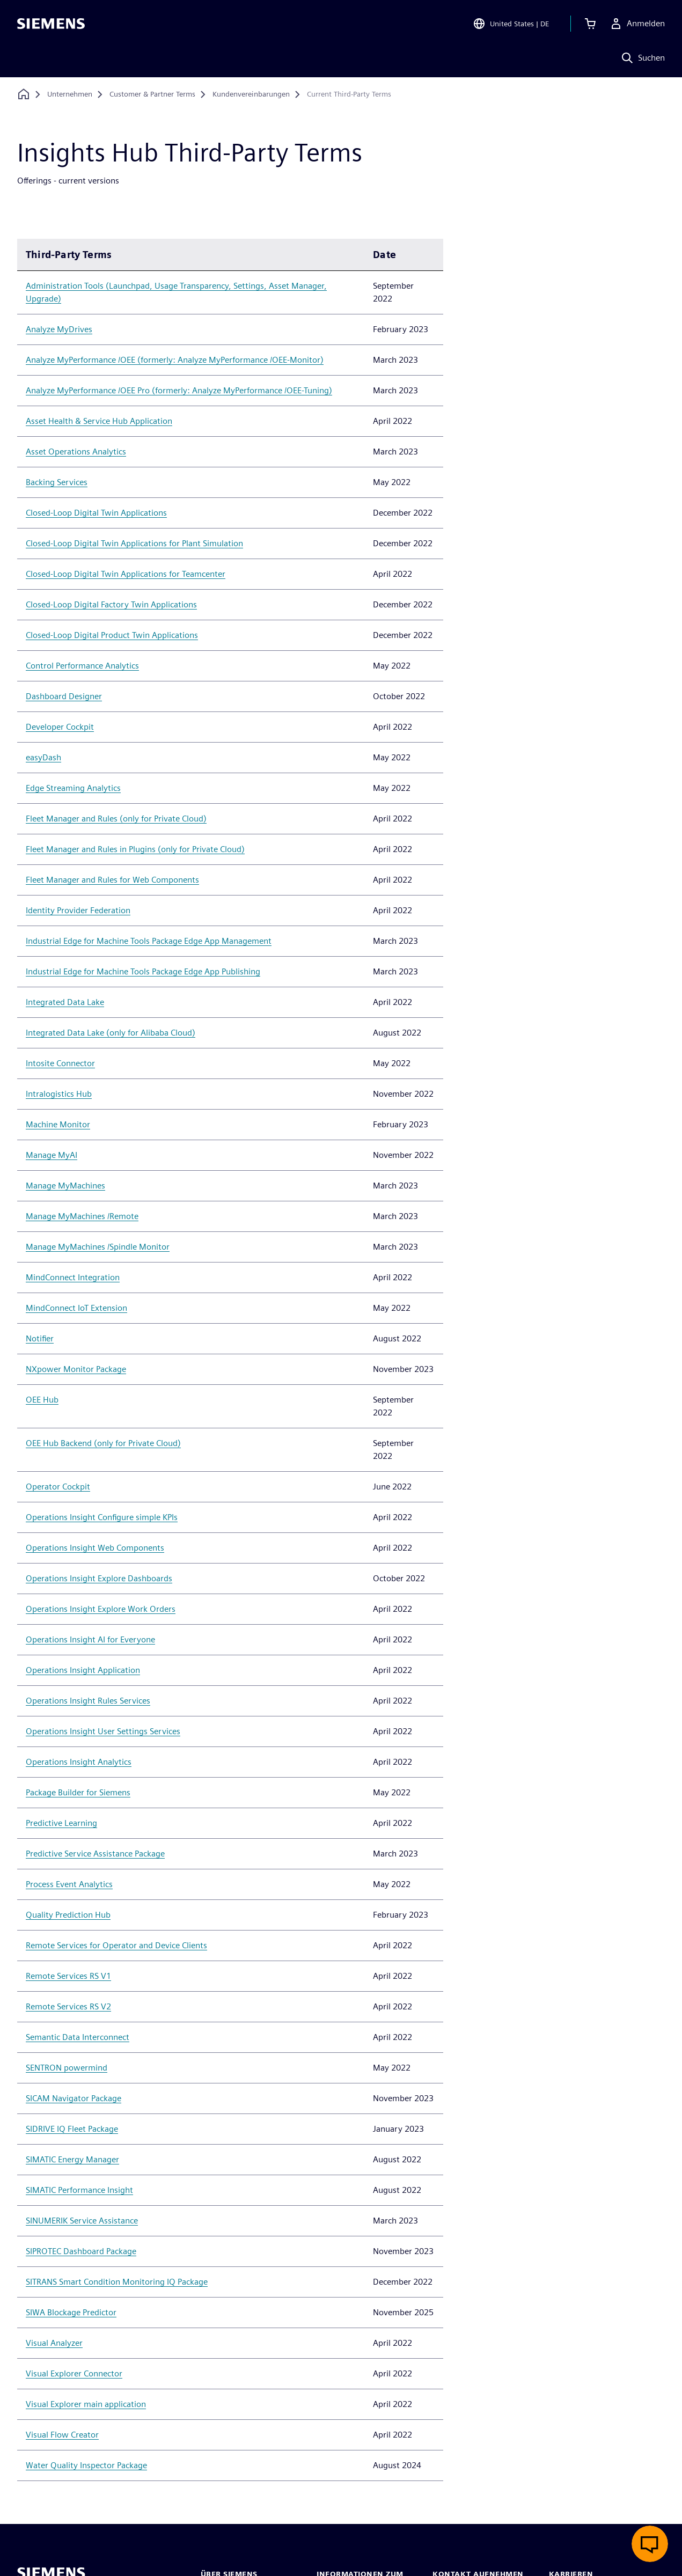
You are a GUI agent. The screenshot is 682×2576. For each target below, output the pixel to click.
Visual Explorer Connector (74, 2373)
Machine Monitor (58, 1124)
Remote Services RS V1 (68, 1976)
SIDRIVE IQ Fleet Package (72, 2129)
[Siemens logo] (51, 23)
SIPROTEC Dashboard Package (81, 2251)
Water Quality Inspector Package (86, 2465)
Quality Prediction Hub (68, 1915)
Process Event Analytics (69, 1884)
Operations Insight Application (83, 1670)
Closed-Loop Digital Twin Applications (96, 513)
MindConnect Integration (73, 1277)
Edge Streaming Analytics (73, 788)
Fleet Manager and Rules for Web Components (112, 880)
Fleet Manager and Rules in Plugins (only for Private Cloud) (135, 849)
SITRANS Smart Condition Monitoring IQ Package (117, 2282)
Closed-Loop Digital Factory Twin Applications (111, 604)
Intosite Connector (60, 1063)
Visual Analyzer (54, 2343)
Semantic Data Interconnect (77, 2037)
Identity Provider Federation (78, 910)
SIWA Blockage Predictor (71, 2312)
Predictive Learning (61, 1823)
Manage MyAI (51, 1155)
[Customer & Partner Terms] (152, 94)
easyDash (43, 757)
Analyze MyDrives (59, 329)
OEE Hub (42, 1400)
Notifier (40, 1338)
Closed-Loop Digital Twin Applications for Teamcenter (125, 574)
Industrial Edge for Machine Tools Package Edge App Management (149, 941)
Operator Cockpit (58, 1486)
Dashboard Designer (64, 696)
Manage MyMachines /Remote (82, 1216)
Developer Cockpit (60, 727)
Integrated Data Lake (65, 1002)
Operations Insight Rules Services (88, 1701)
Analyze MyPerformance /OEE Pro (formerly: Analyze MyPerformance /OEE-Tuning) (179, 390)
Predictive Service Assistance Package (95, 1853)
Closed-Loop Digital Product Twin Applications (112, 635)
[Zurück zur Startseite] (23, 94)
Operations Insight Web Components (95, 1548)
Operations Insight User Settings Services (103, 1731)
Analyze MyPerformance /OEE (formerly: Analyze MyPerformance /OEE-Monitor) (175, 360)
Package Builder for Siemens (78, 1792)
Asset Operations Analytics (76, 451)
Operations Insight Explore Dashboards (99, 1578)
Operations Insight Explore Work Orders (100, 1609)
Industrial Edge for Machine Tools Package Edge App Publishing (143, 971)
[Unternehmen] (69, 94)
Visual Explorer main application (86, 2404)
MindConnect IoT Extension (76, 1308)
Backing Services (56, 482)
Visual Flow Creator (62, 2435)
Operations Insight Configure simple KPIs (102, 1517)
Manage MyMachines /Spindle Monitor (98, 1247)
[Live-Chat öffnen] (650, 2544)
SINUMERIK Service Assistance (82, 2220)
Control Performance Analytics (82, 665)
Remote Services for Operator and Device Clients (116, 1945)
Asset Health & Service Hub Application (99, 421)
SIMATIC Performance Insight (79, 2190)
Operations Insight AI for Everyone (90, 1639)
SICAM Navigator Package (73, 2098)
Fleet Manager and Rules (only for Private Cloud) (116, 818)
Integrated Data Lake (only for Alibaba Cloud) (110, 1033)
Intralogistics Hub (59, 1094)
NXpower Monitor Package (76, 1369)
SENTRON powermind (66, 2068)
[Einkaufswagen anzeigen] (590, 23)
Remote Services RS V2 (68, 2006)
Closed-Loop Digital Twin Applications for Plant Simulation (134, 543)
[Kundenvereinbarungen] (251, 94)
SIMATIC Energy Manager (72, 2159)
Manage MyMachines (65, 1185)
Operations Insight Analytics (78, 1762)
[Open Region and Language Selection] (510, 23)
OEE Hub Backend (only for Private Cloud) (103, 1443)
